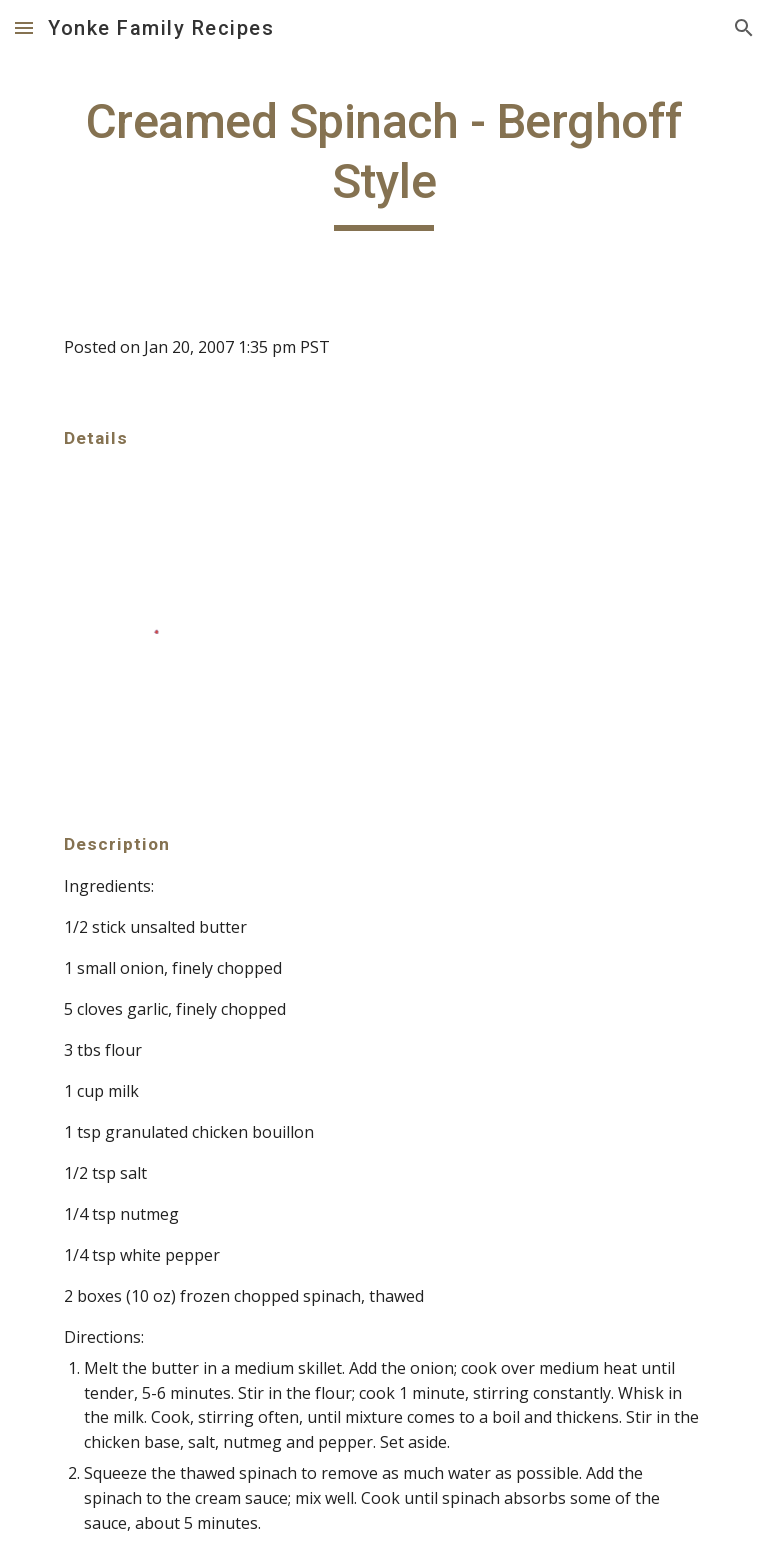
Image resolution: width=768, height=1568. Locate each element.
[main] (383, 161)
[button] (24, 27)
